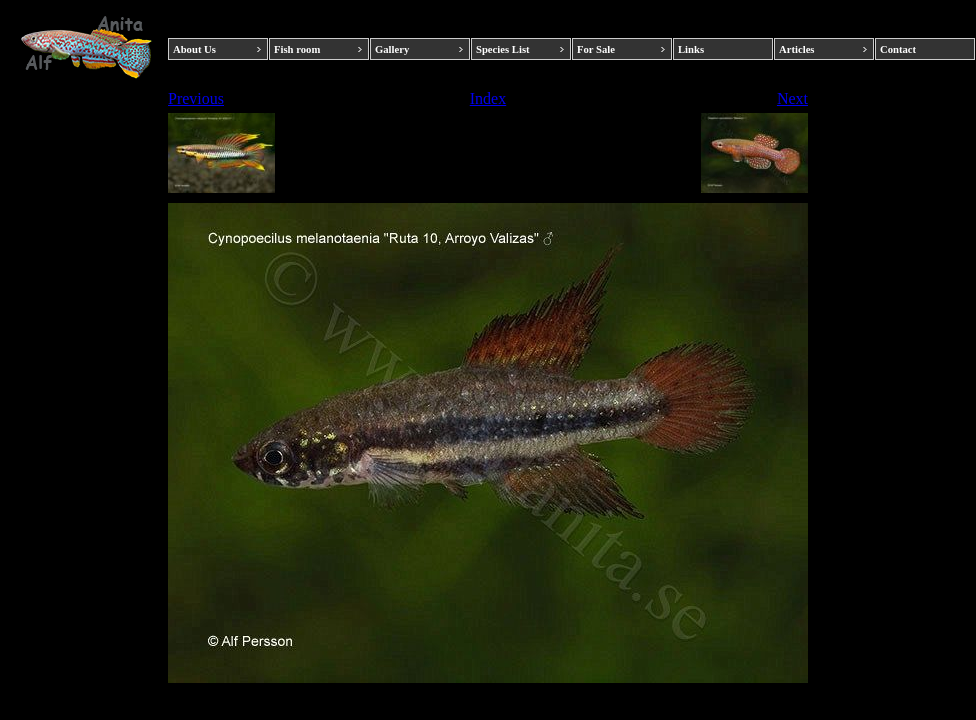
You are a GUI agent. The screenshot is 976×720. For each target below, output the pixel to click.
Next (792, 98)
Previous (196, 98)
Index (488, 98)
